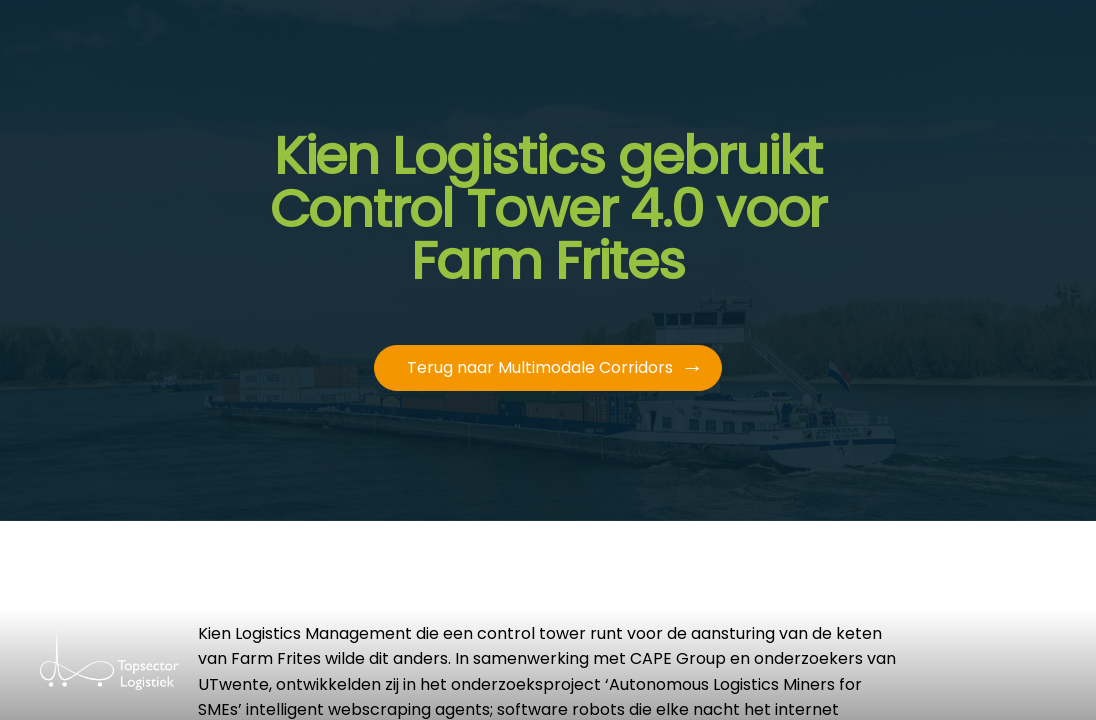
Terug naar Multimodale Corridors (540, 367)
